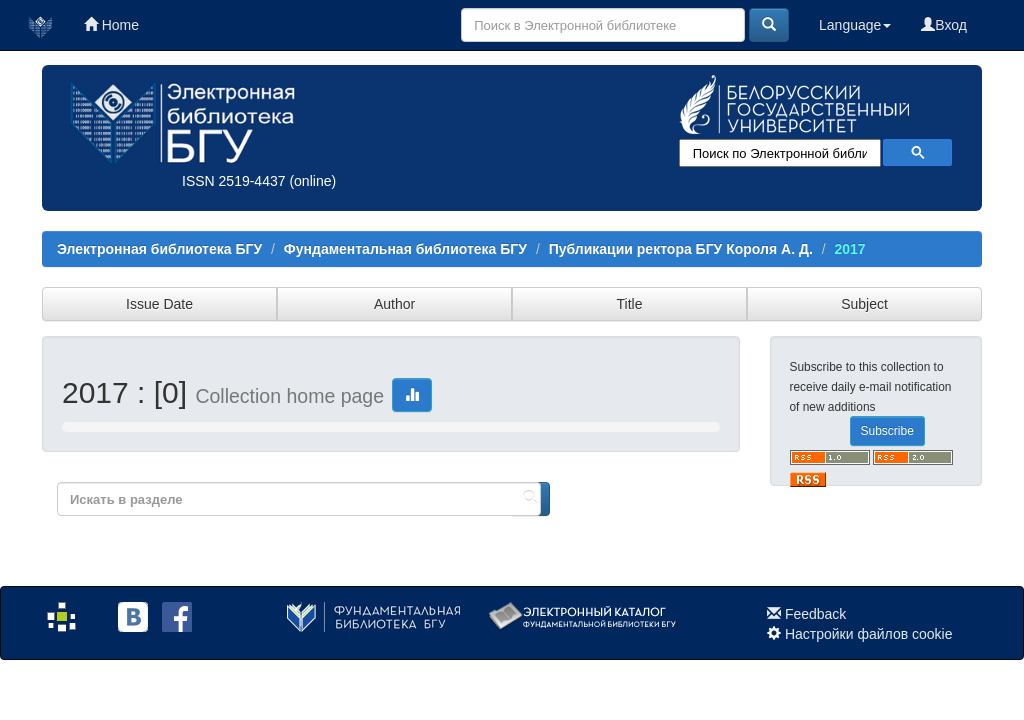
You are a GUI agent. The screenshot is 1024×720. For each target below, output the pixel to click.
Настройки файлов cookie (869, 634)
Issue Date (159, 304)
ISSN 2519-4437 (234, 181)
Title (630, 304)
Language (855, 25)
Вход (944, 25)
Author (394, 304)
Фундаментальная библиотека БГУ (405, 249)
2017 (849, 249)
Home (111, 25)
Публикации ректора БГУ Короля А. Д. (681, 249)
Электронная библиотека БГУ (159, 249)
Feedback (815, 614)
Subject (864, 304)
